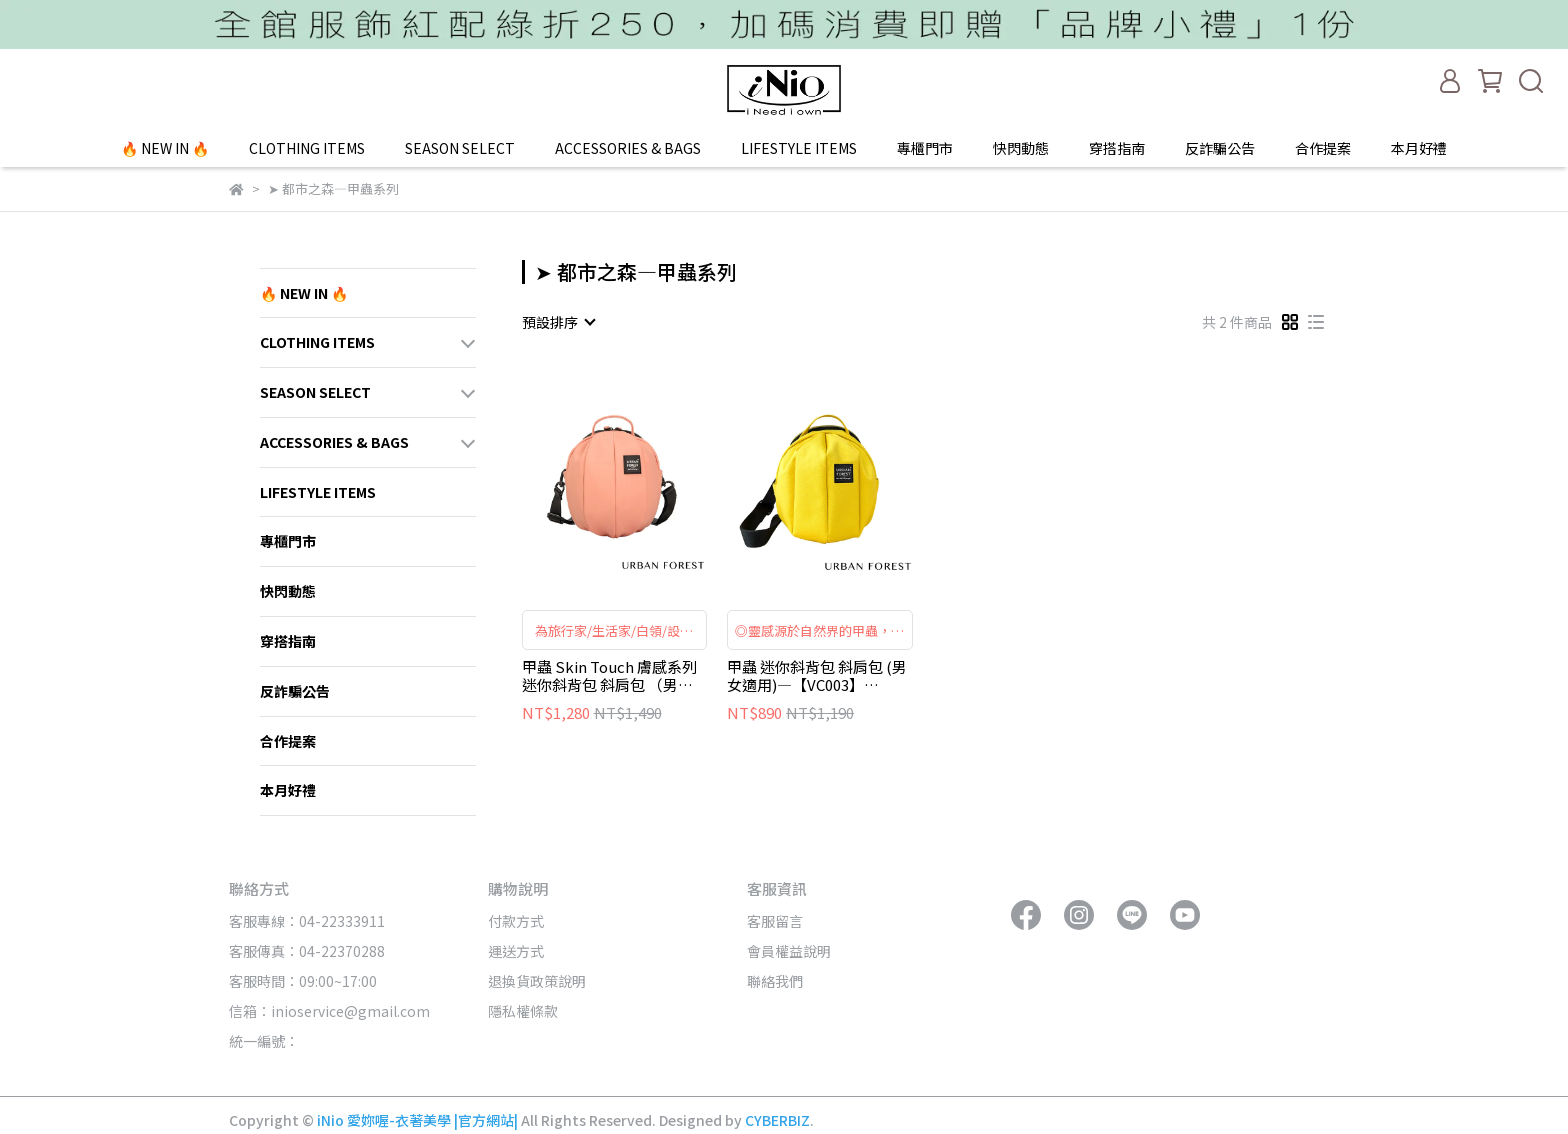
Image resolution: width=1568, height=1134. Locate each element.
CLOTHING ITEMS (307, 148)
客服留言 (775, 921)
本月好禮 (1419, 148)
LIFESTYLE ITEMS (799, 148)
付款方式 (516, 921)
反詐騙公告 (1220, 148)
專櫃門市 (925, 148)
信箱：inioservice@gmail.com (329, 1011)
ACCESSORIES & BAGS (628, 148)
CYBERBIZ (777, 1120)
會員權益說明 (789, 951)
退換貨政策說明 (537, 981)
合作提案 (1323, 148)
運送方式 (516, 951)
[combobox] (558, 322)
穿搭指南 (1117, 148)
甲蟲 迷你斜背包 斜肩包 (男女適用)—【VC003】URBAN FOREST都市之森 (817, 676)
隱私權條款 (523, 1011)
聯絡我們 (775, 981)
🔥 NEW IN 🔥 (165, 148)
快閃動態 (1021, 148)
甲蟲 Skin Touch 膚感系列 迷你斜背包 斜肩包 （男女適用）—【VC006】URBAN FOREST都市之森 (614, 676)
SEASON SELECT (460, 148)
